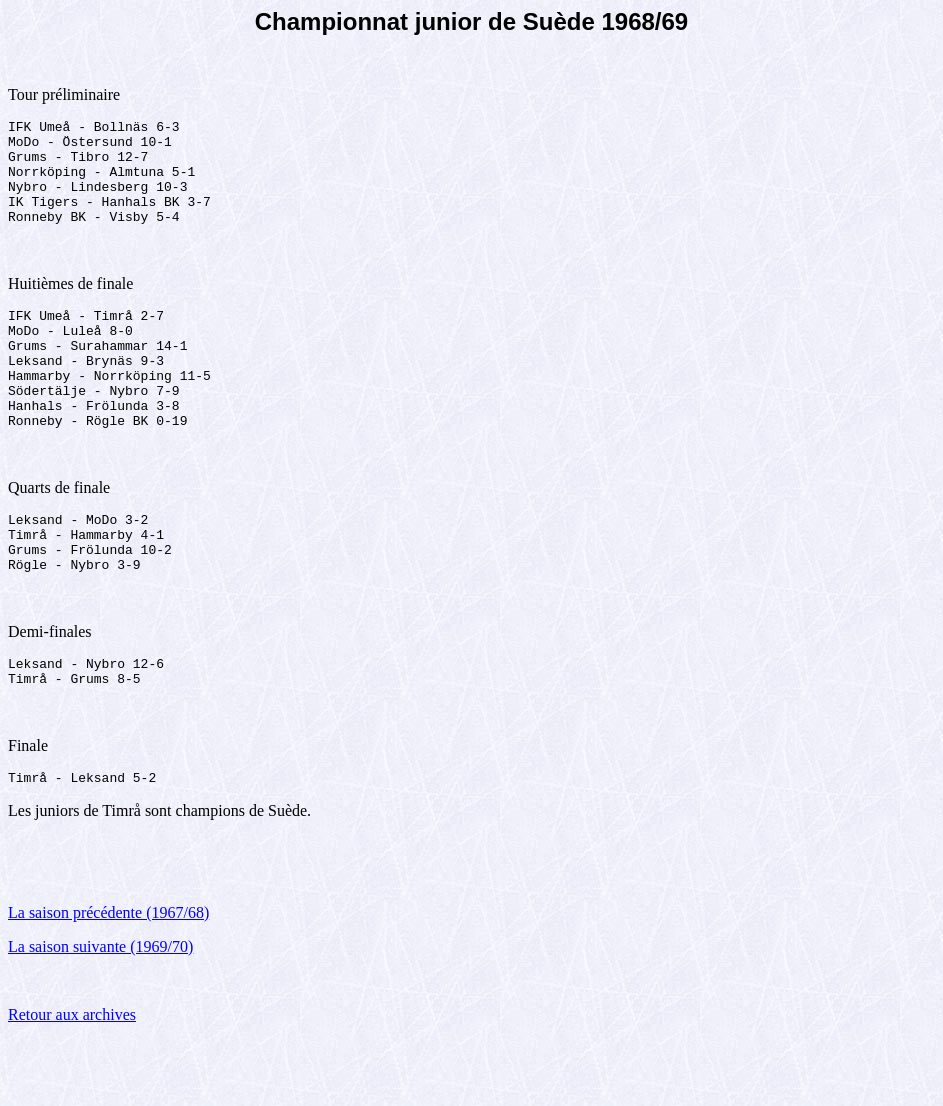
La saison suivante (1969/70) (100, 1012)
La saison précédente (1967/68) (108, 978)
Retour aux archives (72, 1080)
